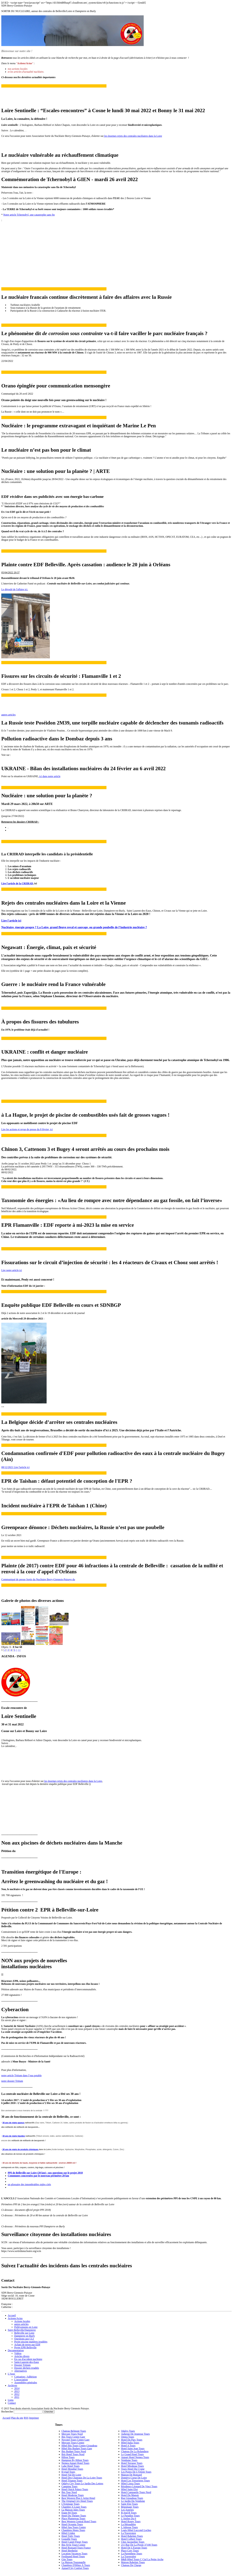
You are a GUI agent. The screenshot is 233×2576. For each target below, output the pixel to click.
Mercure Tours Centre (72, 2442)
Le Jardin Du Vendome (133, 2501)
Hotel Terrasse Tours (131, 2463)
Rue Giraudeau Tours (132, 2498)
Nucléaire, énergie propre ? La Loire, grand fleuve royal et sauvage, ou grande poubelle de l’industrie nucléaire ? (74, 927)
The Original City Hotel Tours (77, 2501)
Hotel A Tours (128, 2445)
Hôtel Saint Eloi (129, 2489)
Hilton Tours (68, 2457)
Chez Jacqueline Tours (132, 2541)
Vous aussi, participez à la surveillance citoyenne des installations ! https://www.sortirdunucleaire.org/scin (36, 2249)
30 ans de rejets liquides (13, 2136)
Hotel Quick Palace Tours (74, 2489)
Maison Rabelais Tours (133, 2562)
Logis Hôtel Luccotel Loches (136, 2530)
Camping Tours (69, 2486)
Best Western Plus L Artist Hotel (78, 2498)
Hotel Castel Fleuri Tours (74, 2541)
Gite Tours (66, 2559)
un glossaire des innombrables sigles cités (29, 2184)
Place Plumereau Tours (73, 2518)
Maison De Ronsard (131, 2474)
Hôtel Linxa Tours (130, 2483)
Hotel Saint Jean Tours (132, 2448)
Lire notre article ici (11, 1270)
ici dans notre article (49, 776)
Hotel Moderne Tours (72, 2495)
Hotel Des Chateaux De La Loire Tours (81, 2477)
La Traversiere (128, 2533)
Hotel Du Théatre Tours (73, 2515)
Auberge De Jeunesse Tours (135, 2434)
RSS (26, 2417)
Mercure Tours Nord (72, 2434)
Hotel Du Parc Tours (131, 2439)
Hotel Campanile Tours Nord (136, 2492)
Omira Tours (127, 2436)
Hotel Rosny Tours (130, 2521)
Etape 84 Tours (69, 2512)
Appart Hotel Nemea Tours (135, 2457)
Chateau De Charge (131, 2565)
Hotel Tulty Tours (70, 2536)
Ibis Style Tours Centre (73, 2544)
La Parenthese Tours (131, 2553)
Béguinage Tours (130, 2506)
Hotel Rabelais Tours (132, 2536)
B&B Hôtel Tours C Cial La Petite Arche (142, 2559)
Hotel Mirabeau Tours (132, 2466)
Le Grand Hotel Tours (132, 2454)
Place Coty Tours (130, 2550)
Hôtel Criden (68, 2533)
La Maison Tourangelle (73, 2562)
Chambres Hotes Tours (73, 2530)
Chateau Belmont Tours (73, 2431)
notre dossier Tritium (12, 2081)
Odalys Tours (128, 2431)
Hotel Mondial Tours (72, 2469)
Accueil (6, 2417)
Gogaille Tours (69, 2539)
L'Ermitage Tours (70, 2504)
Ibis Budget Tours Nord (73, 2451)
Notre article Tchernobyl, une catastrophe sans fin (29, 214)
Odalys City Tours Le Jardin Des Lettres (82, 2483)
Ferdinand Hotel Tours (73, 2556)
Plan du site (17, 2417)
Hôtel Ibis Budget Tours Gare (76, 2448)
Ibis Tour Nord (69, 2492)
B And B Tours (129, 2512)
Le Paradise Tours (130, 2515)
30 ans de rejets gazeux (13, 2123)
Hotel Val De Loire (71, 2474)
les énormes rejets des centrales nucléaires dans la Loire (133, 136)
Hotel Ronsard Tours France (76, 2547)
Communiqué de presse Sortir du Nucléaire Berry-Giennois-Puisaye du (38, 1579)
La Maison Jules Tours (73, 2509)
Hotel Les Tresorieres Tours (135, 2480)
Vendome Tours (129, 2460)
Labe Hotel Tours (70, 2466)
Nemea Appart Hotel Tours (75, 2463)
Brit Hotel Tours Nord (72, 2454)
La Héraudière (128, 2524)
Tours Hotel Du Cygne (132, 2469)
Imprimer (34, 2417)
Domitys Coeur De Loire (134, 2477)
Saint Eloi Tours (129, 2504)
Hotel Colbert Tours (131, 2539)
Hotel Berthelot (69, 2550)
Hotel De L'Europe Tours (134, 2547)
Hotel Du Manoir (130, 2495)
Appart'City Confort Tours (75, 2568)
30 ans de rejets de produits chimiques (20, 2149)
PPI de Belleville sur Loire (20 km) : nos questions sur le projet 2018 (45, 2172)
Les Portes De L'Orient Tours (136, 2471)
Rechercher (7, 2411)
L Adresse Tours (129, 2527)
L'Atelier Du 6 (128, 2518)
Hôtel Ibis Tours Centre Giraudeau (79, 2445)
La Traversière (128, 2556)
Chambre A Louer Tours (74, 2506)
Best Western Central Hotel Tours (78, 2521)
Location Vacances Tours (74, 2553)
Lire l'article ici (11, 920)
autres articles (8, 714)
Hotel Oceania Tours (72, 2524)
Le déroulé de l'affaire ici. (14, 589)
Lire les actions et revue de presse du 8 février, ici (27, 1129)
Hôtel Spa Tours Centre (73, 2527)
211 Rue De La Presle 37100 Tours (139, 2544)
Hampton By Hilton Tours (75, 2460)
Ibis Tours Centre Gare (73, 2436)
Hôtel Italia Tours (130, 2442)
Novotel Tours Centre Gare (75, 2439)
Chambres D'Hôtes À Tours (75, 2565)
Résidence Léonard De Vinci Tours (139, 2486)
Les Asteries (127, 2509)
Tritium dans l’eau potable (28, 2075)
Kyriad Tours (68, 2471)
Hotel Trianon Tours (71, 2480)
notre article (7, 2075)
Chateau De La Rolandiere (135, 2451)
